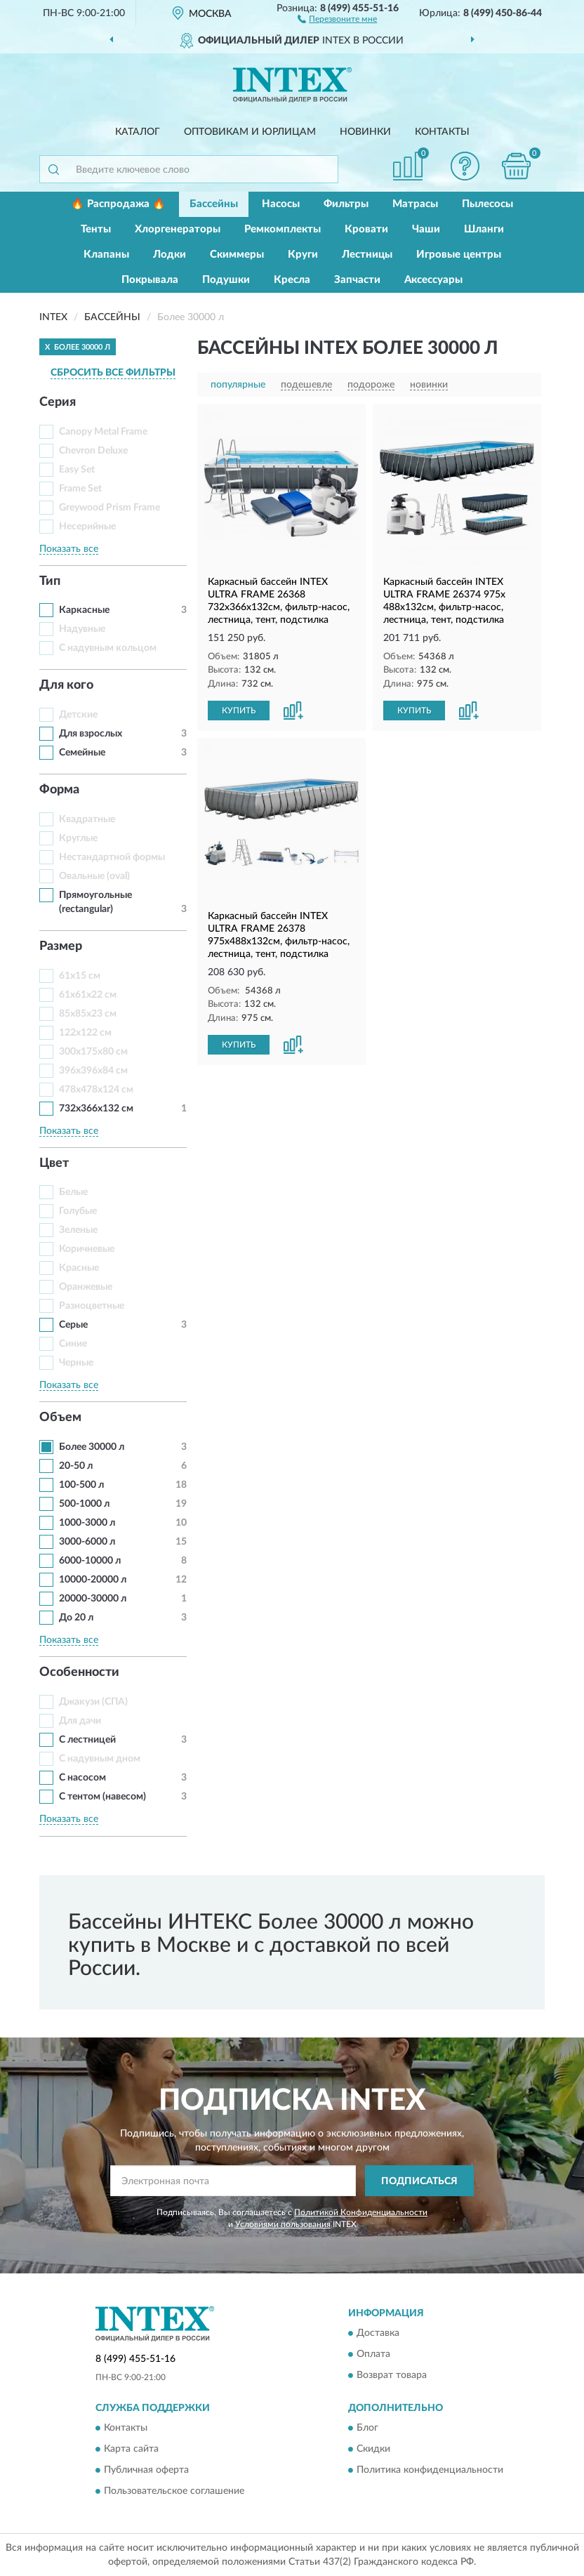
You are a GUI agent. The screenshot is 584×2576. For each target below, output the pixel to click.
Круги (303, 254)
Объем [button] (60, 1417)
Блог (367, 2428)
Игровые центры (458, 254)
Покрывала (149, 280)
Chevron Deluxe (93, 451)
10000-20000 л (92, 1580)
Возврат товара (392, 2375)
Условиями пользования (283, 2224)
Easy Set (77, 470)
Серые (73, 1325)
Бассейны (214, 204)
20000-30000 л (92, 1599)
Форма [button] (59, 790)
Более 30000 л (91, 1447)
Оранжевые (85, 1287)
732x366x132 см (96, 1109)
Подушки (226, 280)
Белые (73, 1192)
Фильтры (346, 204)
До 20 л (76, 1618)
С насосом (82, 1778)
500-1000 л (84, 1504)
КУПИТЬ (238, 710)
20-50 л (76, 1466)
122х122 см (85, 1033)
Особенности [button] (79, 1672)
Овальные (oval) (94, 876)
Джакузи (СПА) (93, 1702)
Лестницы (367, 254)
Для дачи (80, 1721)
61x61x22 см (88, 995)
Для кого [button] (66, 685)
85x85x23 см (88, 1014)
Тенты (96, 229)
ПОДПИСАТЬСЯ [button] (419, 2181)
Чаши (426, 229)
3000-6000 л (87, 1542)
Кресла (292, 280)
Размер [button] (60, 946)
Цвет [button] (54, 1163)
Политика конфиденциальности (430, 2471)
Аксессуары (433, 280)
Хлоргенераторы (177, 229)
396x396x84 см (93, 1071)
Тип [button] (49, 581)
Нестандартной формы (112, 857)
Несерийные (87, 526)
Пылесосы (487, 204)
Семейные (82, 753)
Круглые (78, 838)
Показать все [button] (68, 549)
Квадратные (87, 819)
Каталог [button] (137, 132)
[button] (337, 18)
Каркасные (84, 610)
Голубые (78, 1211)
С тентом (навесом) (102, 1797)
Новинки (365, 132)
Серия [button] (57, 402)
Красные (79, 1268)
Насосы (281, 204)
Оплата (373, 2354)
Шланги (484, 229)
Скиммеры (237, 254)
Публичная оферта (146, 2471)
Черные (76, 1363)
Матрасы (415, 204)
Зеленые (78, 1230)
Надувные (82, 629)
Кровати (366, 229)
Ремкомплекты (282, 229)
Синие (73, 1344)
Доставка (378, 2333)
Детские (78, 715)
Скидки (373, 2450)
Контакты (442, 132)
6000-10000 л (90, 1561)
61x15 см (79, 976)
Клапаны (106, 254)
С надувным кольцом (108, 648)
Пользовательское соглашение (174, 2492)
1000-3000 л (87, 1523)
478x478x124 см (96, 1090)
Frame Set (80, 489)
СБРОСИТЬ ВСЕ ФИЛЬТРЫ (113, 373)
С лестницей (87, 1740)
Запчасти (357, 280)
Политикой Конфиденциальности (360, 2212)
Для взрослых (90, 734)
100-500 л (81, 1485)
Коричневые (86, 1249)
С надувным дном (99, 1759)
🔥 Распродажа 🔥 (118, 204)
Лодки (169, 254)
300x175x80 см (93, 1052)
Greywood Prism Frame (109, 508)
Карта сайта (131, 2450)
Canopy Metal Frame (103, 432)
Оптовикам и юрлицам (250, 132)
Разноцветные (91, 1306)
